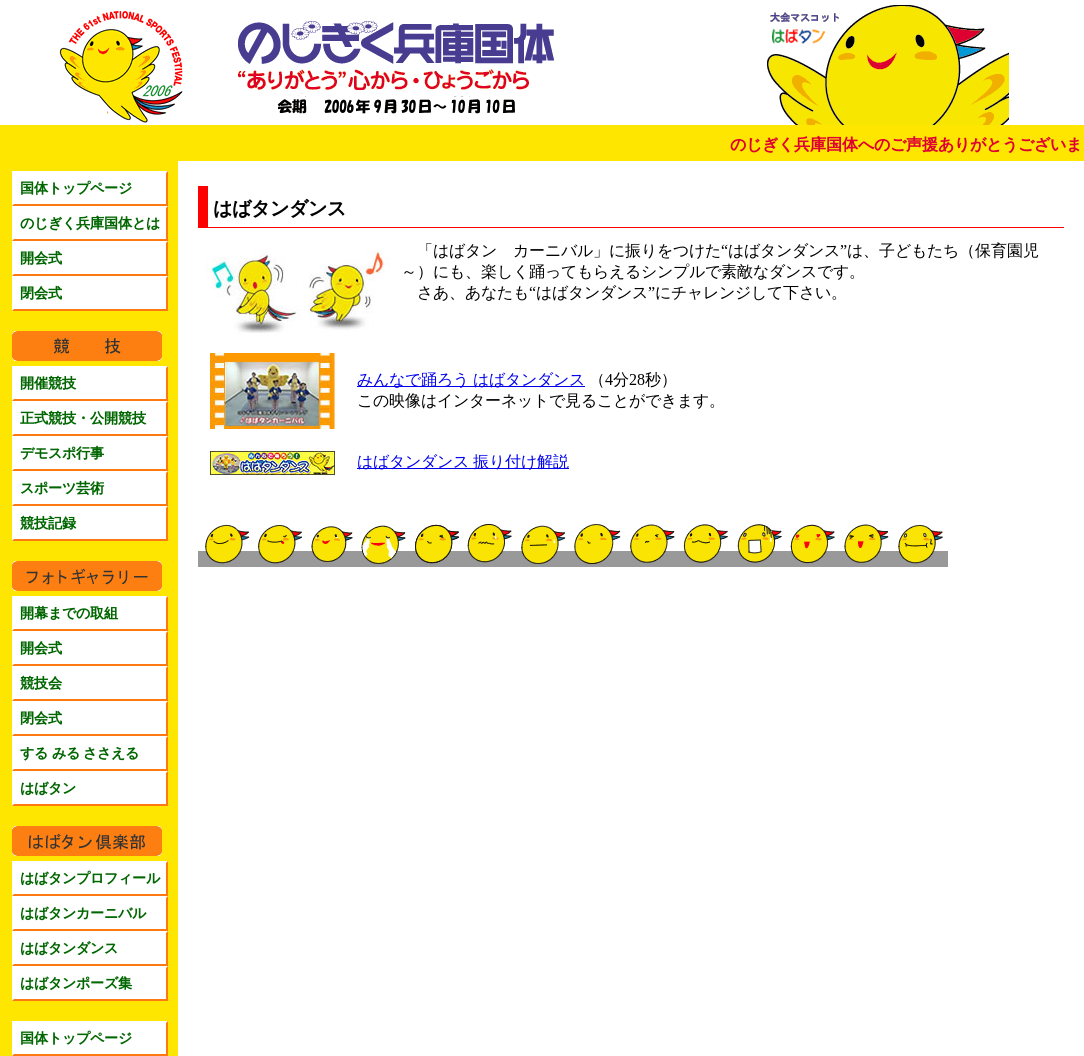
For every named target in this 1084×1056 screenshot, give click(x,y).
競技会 (41, 683)
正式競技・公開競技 (83, 418)
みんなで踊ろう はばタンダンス (471, 379)
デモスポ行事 (62, 453)
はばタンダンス (69, 948)
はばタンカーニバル (83, 913)
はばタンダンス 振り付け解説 (463, 461)
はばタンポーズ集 (76, 983)
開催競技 (48, 383)
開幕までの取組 (69, 613)
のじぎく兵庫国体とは (90, 223)
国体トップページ (76, 188)
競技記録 (48, 523)
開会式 (41, 258)
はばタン (48, 788)
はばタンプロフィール (90, 878)
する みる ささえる (79, 753)
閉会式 (41, 293)
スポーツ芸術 (62, 488)
